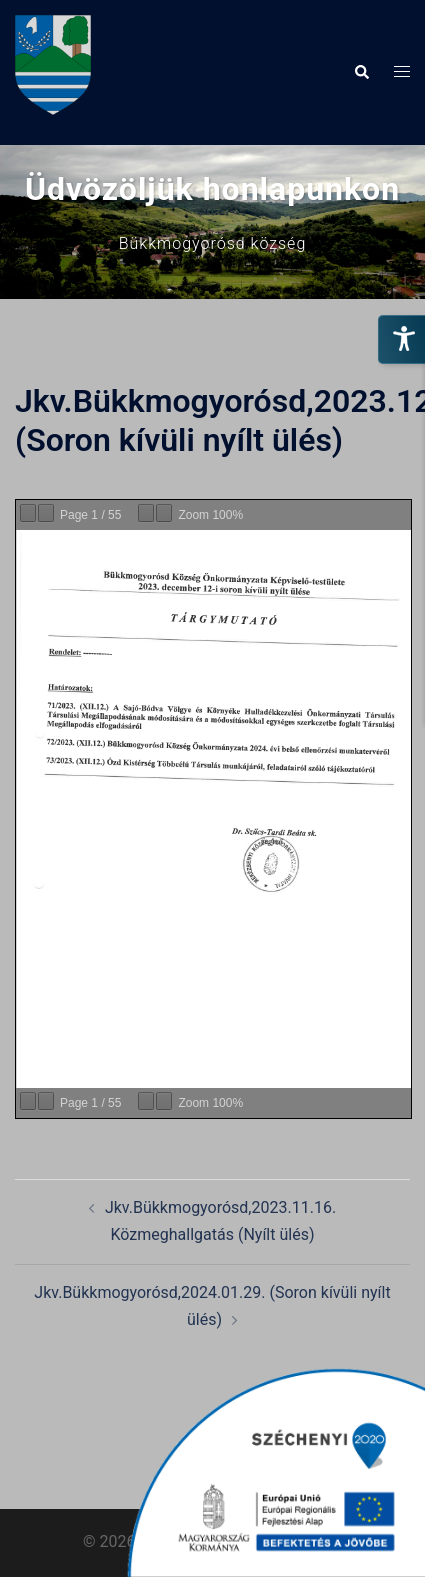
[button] (361, 72)
